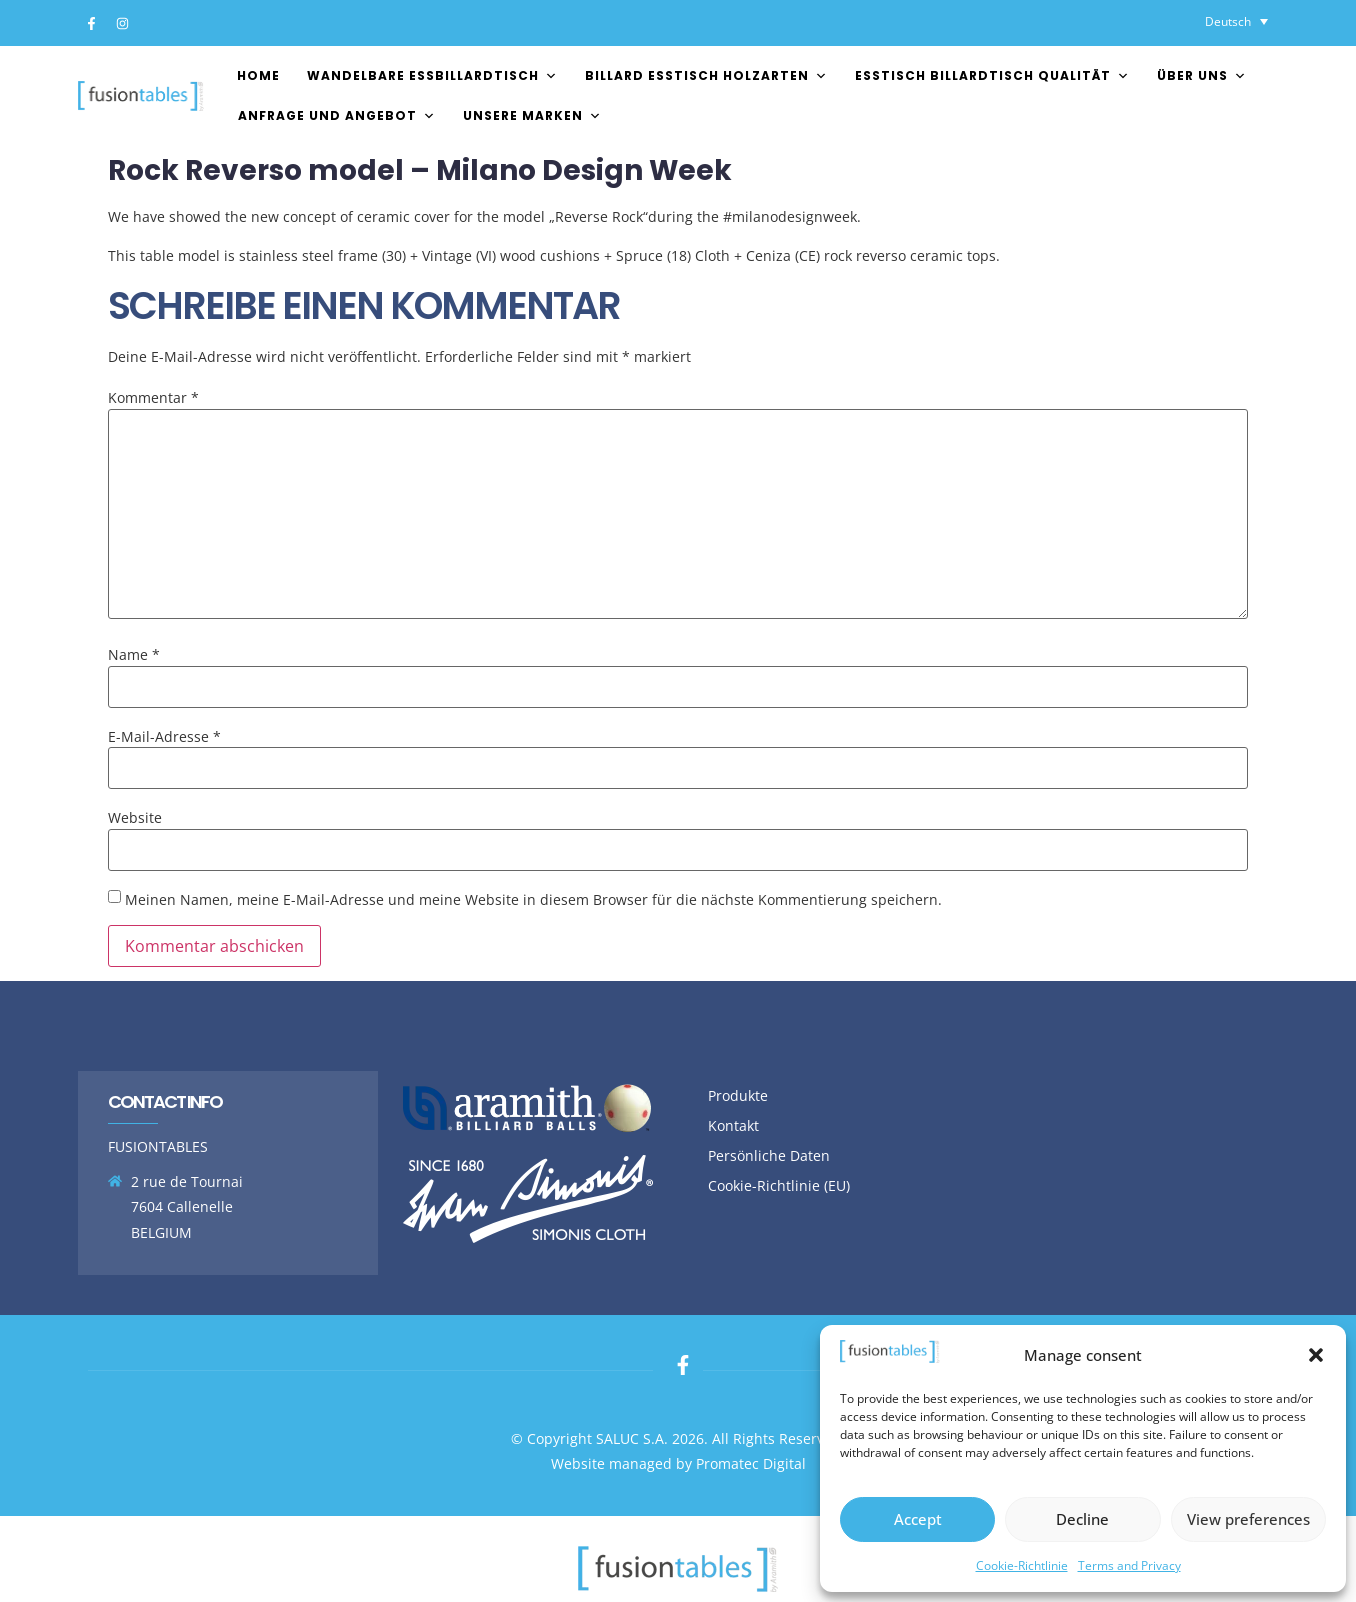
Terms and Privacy (1129, 1565)
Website (135, 818)
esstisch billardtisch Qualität (992, 75)
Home (258, 75)
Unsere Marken (532, 115)
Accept (918, 1519)
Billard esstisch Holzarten (706, 75)
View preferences (1248, 1519)
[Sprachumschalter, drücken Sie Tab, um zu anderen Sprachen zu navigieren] (1236, 21)
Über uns (1202, 75)
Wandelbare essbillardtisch (432, 75)
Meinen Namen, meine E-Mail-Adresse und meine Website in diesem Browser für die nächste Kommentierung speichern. (533, 900)
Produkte (738, 1095)
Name (134, 655)
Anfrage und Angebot (337, 115)
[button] (1316, 1355)
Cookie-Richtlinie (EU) (779, 1185)
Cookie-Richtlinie (1022, 1565)
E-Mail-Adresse (164, 737)
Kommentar (153, 398)
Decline (1082, 1519)
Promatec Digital (751, 1463)
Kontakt (733, 1125)
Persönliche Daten (769, 1155)
